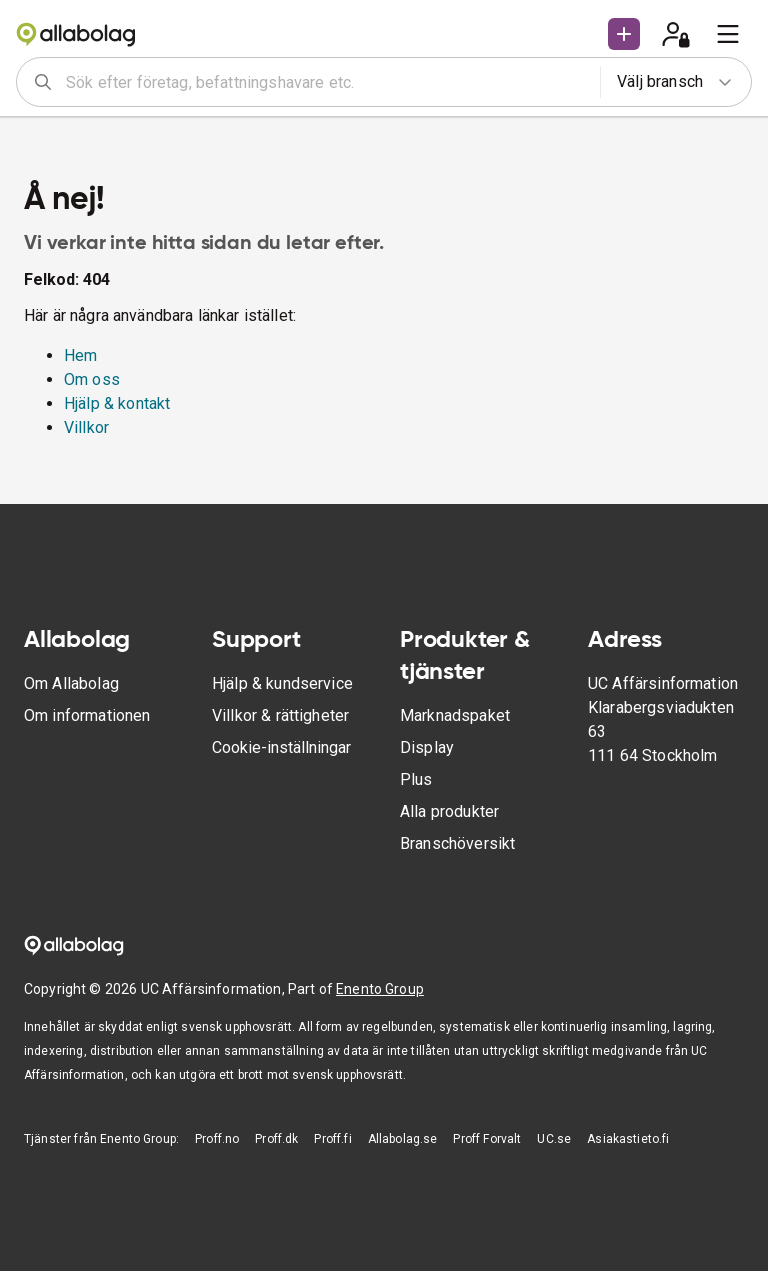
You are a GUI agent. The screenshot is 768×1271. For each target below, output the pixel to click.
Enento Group (380, 989)
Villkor (86, 427)
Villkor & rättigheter (280, 715)
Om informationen (87, 715)
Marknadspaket (455, 715)
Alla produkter (449, 811)
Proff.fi (332, 1139)
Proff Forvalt (487, 1139)
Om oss (92, 379)
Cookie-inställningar (281, 747)
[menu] (728, 34)
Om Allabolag (71, 683)
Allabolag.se (403, 1139)
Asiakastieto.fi (628, 1139)
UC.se (554, 1139)
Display (427, 747)
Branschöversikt (457, 843)
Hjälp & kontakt (117, 403)
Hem (80, 355)
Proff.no (217, 1139)
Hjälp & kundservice (282, 683)
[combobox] (326, 82)
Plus (416, 779)
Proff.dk (276, 1139)
